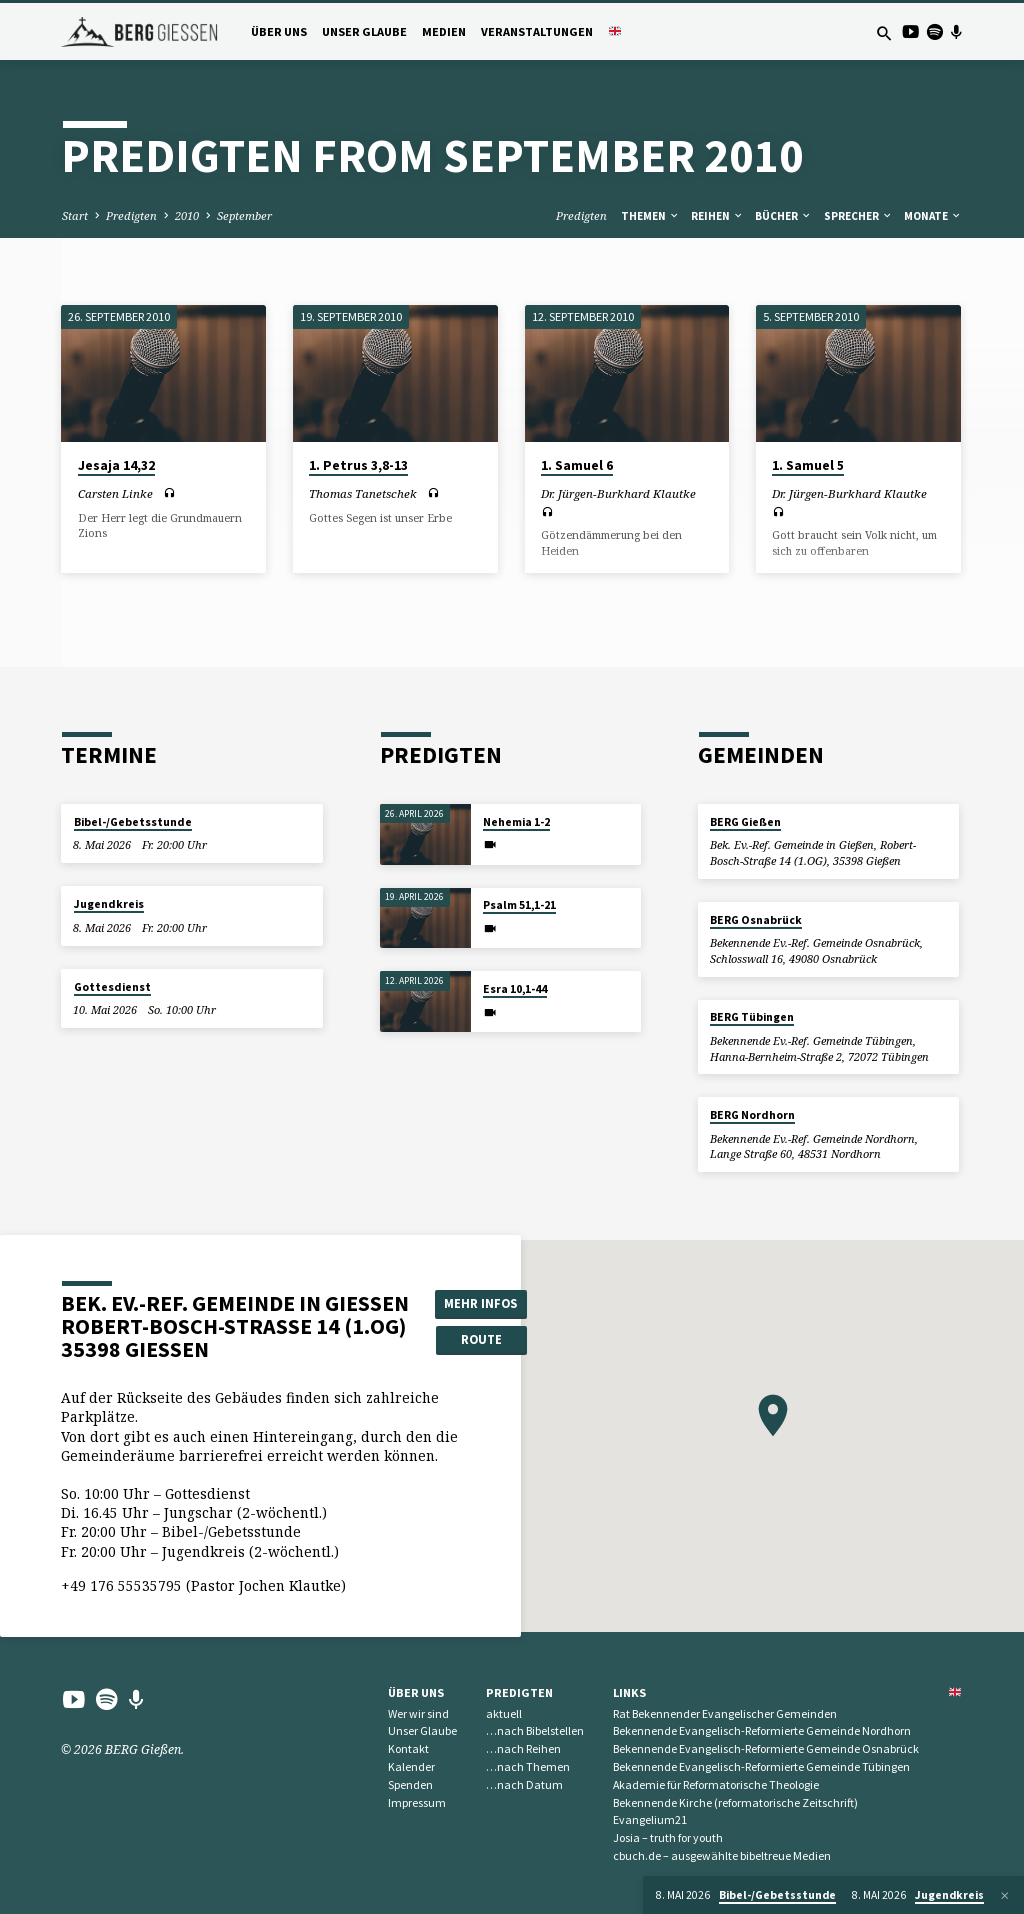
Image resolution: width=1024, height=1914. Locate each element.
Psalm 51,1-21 (519, 905)
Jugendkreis (109, 904)
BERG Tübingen (752, 1017)
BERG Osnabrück (756, 920)
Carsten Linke (115, 493)
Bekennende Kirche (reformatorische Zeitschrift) (735, 1802)
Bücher (783, 216)
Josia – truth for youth (668, 1837)
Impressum (417, 1802)
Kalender (411, 1766)
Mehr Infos (480, 1303)
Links (629, 1692)
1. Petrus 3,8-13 (358, 465)
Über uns (279, 31)
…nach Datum (524, 1784)
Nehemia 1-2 (516, 822)
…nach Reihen (523, 1748)
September (244, 215)
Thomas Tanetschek (363, 493)
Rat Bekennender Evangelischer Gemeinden (725, 1713)
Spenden (410, 1784)
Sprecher (858, 216)
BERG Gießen (745, 822)
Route (481, 1339)
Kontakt (408, 1748)
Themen (650, 216)
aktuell (504, 1713)
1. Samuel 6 (577, 465)
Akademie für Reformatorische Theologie (716, 1784)
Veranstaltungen (537, 31)
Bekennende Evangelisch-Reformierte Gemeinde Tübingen (761, 1766)
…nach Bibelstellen (535, 1730)
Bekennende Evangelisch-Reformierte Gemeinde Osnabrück (766, 1748)
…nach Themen (528, 1766)
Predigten (131, 215)
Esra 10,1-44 (515, 989)
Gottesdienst (112, 987)
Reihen (717, 216)
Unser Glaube (364, 31)
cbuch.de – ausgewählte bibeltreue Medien (722, 1855)
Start (75, 215)
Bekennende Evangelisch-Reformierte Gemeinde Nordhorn (762, 1730)
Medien (444, 31)
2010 (187, 215)
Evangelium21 (650, 1819)
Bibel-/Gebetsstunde (133, 822)
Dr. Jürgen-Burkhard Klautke (618, 493)
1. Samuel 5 (808, 465)
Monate (933, 216)
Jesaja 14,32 (116, 465)
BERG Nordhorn (752, 1115)
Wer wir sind (418, 1713)
